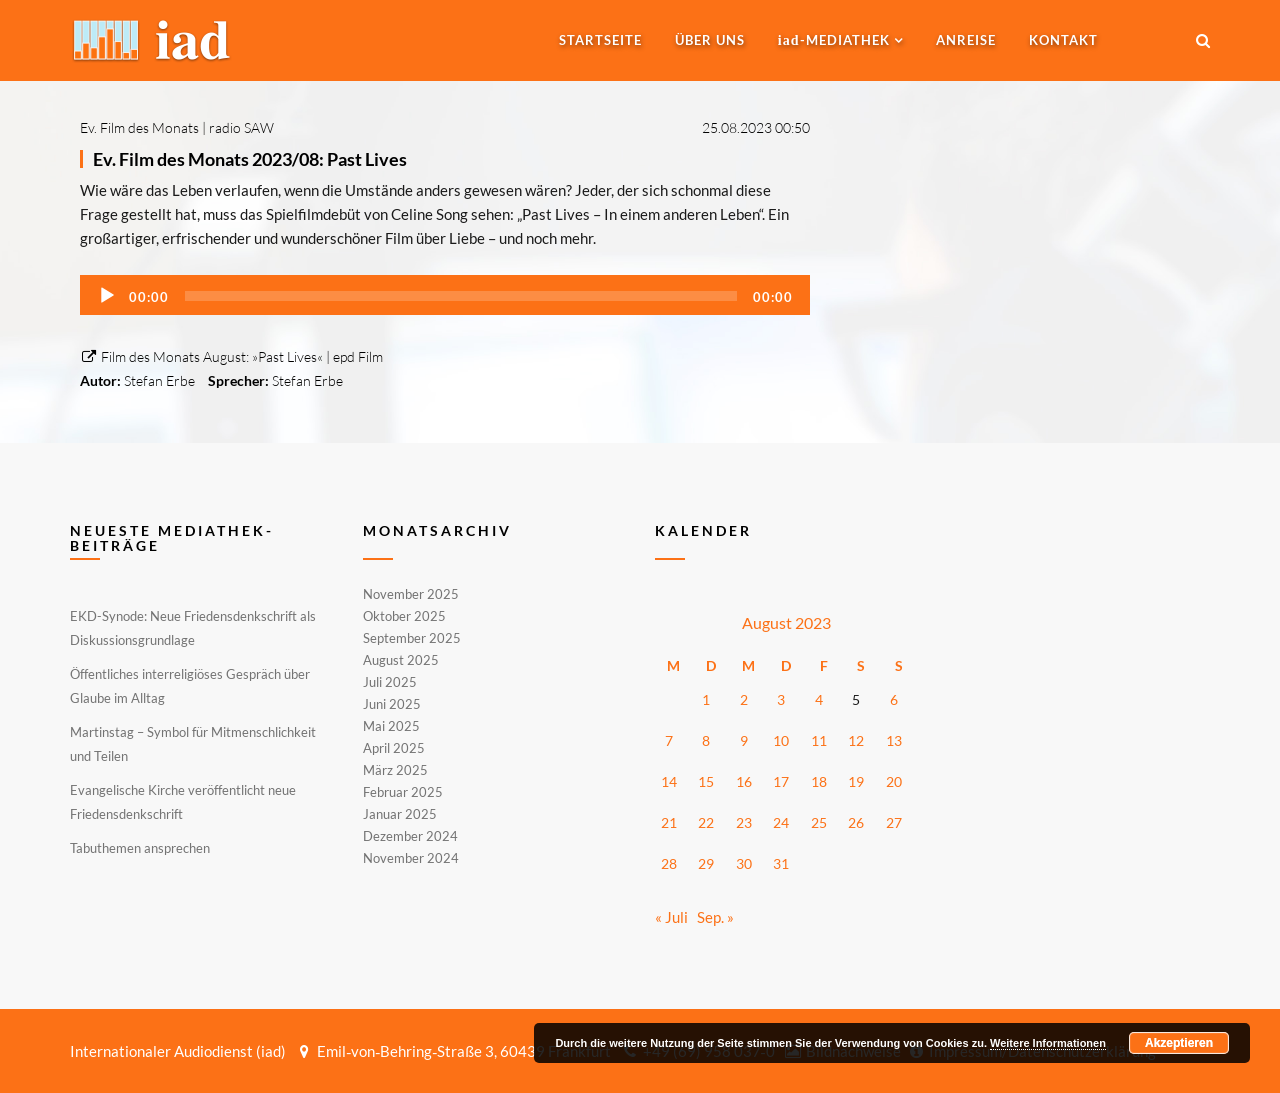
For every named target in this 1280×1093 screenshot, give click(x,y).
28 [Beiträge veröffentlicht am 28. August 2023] (669, 863)
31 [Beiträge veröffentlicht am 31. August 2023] (781, 863)
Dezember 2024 (410, 836)
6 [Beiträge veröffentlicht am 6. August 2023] (894, 699)
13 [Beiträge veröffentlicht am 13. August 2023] (894, 740)
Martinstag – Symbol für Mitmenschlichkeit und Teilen (193, 744)
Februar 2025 (403, 792)
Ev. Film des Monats (139, 127)
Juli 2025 (390, 682)
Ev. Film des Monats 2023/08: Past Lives (250, 159)
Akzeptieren (1179, 1043)
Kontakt (1063, 40)
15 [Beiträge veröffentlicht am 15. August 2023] (706, 781)
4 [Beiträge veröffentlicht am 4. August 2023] (819, 699)
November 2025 (411, 595)
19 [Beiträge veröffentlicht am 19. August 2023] (856, 781)
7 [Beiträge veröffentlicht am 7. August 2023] (669, 740)
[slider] (461, 296)
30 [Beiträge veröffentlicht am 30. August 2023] (744, 863)
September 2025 (412, 638)
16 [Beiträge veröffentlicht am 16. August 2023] (744, 781)
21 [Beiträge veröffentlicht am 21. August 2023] (669, 822)
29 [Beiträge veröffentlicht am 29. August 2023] (706, 863)
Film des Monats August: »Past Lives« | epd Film (231, 356)
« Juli (671, 917)
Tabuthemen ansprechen (140, 848)
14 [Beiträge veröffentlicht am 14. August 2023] (669, 781)
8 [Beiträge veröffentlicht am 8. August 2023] (706, 740)
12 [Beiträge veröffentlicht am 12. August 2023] (856, 740)
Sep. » (715, 917)
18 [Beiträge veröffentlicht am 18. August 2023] (819, 781)
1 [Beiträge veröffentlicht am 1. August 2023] (706, 699)
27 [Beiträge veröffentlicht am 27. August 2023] (894, 822)
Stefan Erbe (159, 380)
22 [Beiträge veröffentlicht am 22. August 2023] (706, 822)
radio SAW (241, 127)
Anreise (966, 40)
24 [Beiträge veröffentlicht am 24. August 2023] (781, 822)
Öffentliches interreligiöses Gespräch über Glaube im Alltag (190, 686)
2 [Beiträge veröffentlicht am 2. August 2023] (744, 699)
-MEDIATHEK (834, 40)
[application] (445, 295)
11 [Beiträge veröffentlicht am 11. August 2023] (819, 740)
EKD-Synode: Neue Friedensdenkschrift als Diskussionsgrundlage (193, 628)
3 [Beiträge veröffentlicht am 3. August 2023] (781, 699)
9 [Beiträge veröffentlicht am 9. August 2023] (744, 740)
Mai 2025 (391, 726)
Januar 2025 (400, 814)
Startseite (600, 40)
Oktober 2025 (404, 616)
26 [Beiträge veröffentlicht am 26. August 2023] (856, 822)
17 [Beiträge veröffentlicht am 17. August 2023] (781, 781)
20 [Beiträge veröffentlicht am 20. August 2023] (894, 781)
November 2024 (411, 857)
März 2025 (395, 770)
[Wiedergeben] (107, 296)
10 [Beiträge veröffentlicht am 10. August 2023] (781, 740)
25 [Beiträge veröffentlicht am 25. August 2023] (819, 822)
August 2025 (401, 660)
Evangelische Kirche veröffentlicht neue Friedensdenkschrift (183, 802)
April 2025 (394, 748)
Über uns (710, 40)
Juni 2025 (392, 704)
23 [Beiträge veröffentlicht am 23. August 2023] (744, 822)
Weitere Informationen (1048, 1043)
